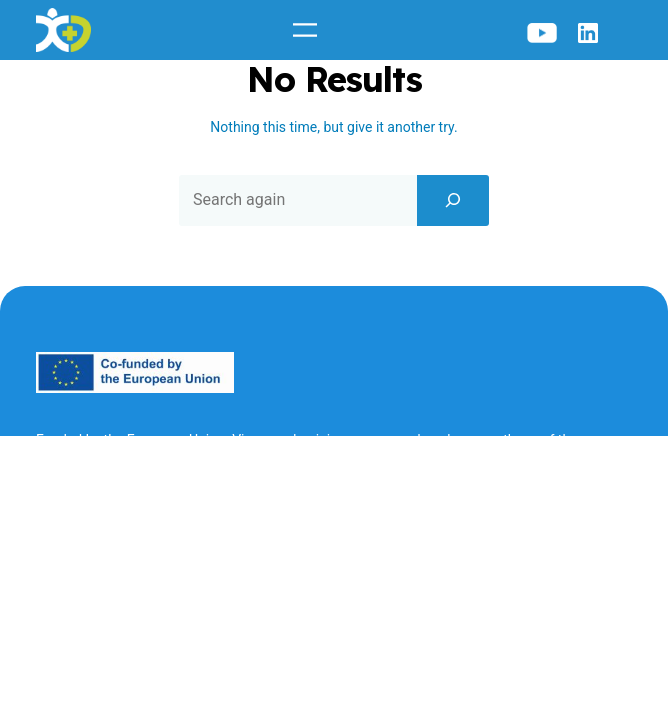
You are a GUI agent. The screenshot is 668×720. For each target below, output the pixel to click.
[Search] (453, 200)
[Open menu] (305, 30)
